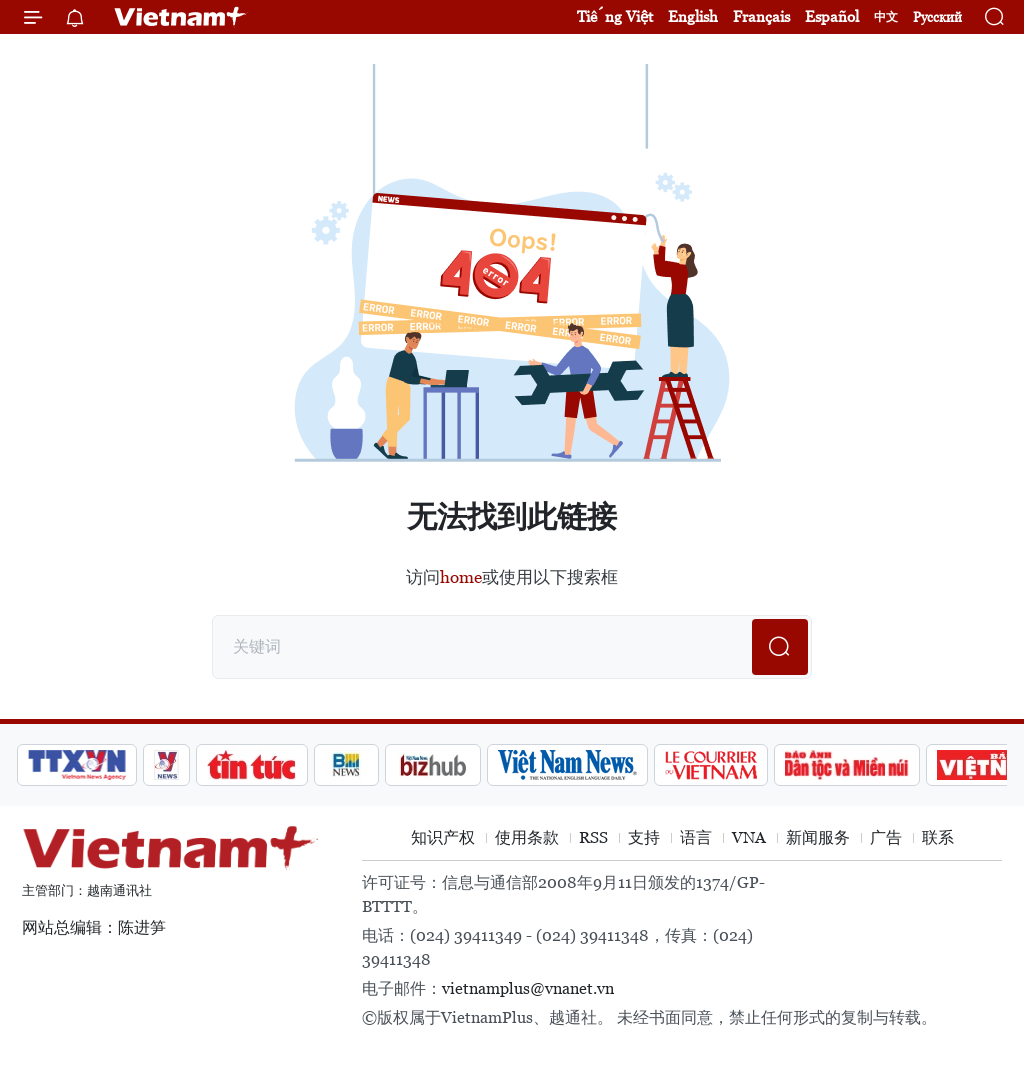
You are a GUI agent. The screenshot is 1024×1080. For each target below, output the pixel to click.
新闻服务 (818, 837)
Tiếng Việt (615, 16)
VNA (749, 837)
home (461, 577)
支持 (644, 837)
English (693, 16)
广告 (886, 837)
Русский (937, 17)
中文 (886, 17)
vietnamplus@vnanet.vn (528, 988)
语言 (696, 837)
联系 (938, 837)
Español (832, 16)
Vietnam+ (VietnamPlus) (181, 17)
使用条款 (527, 837)
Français (761, 16)
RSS (593, 837)
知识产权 (443, 837)
